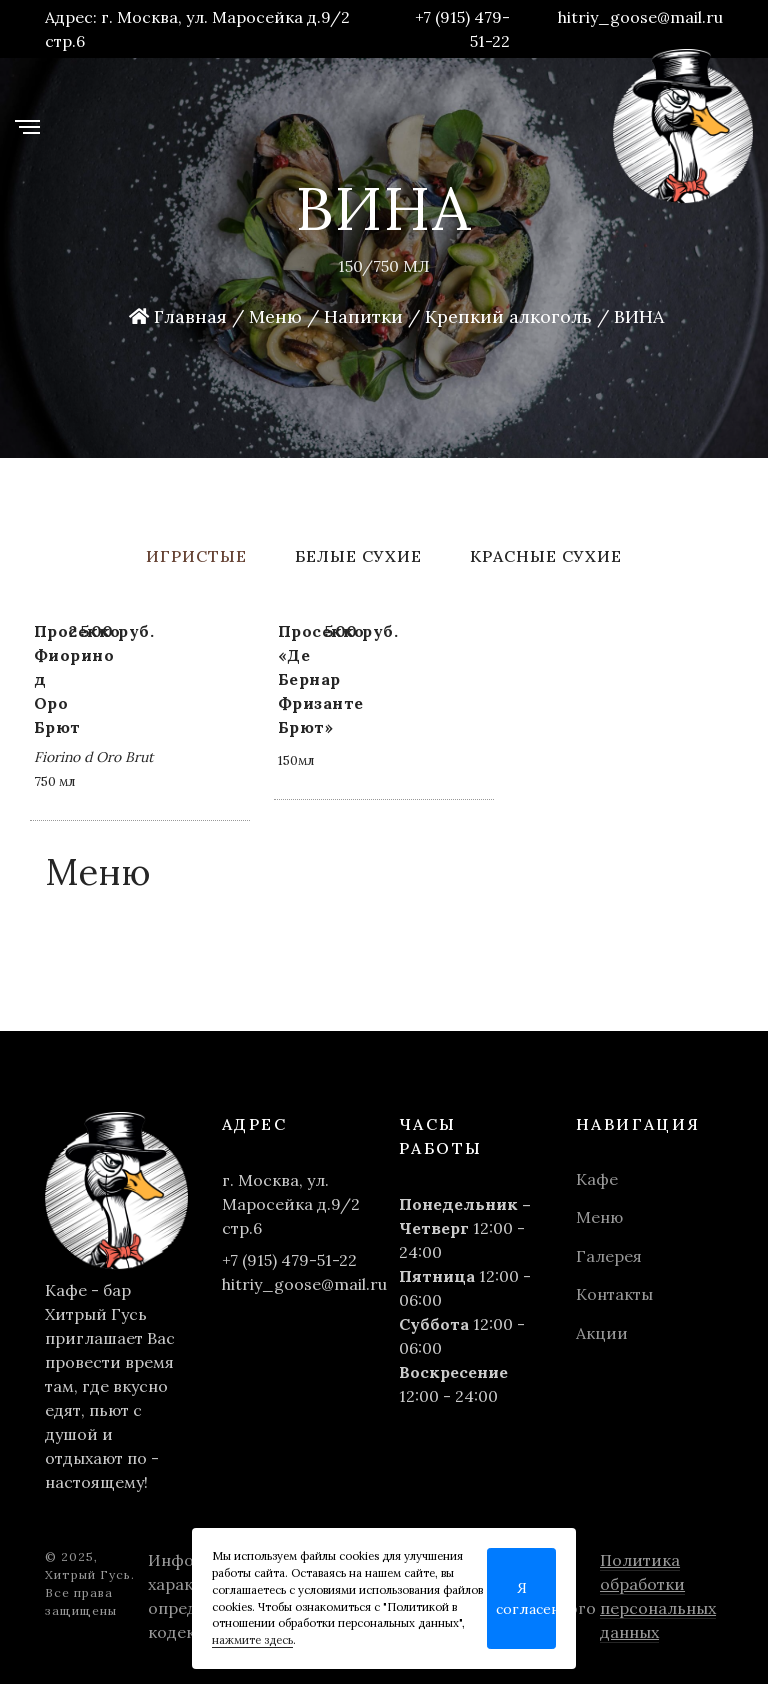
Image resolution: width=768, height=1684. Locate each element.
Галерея (609, 1256)
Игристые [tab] (196, 556)
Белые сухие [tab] (358, 556)
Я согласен (526, 1598)
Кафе (597, 1179)
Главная (178, 316)
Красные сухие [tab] (546, 556)
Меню (275, 316)
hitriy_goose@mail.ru (640, 17)
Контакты (614, 1294)
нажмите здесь (252, 1640)
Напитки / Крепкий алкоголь (458, 316)
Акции (602, 1333)
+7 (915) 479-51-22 (462, 29)
